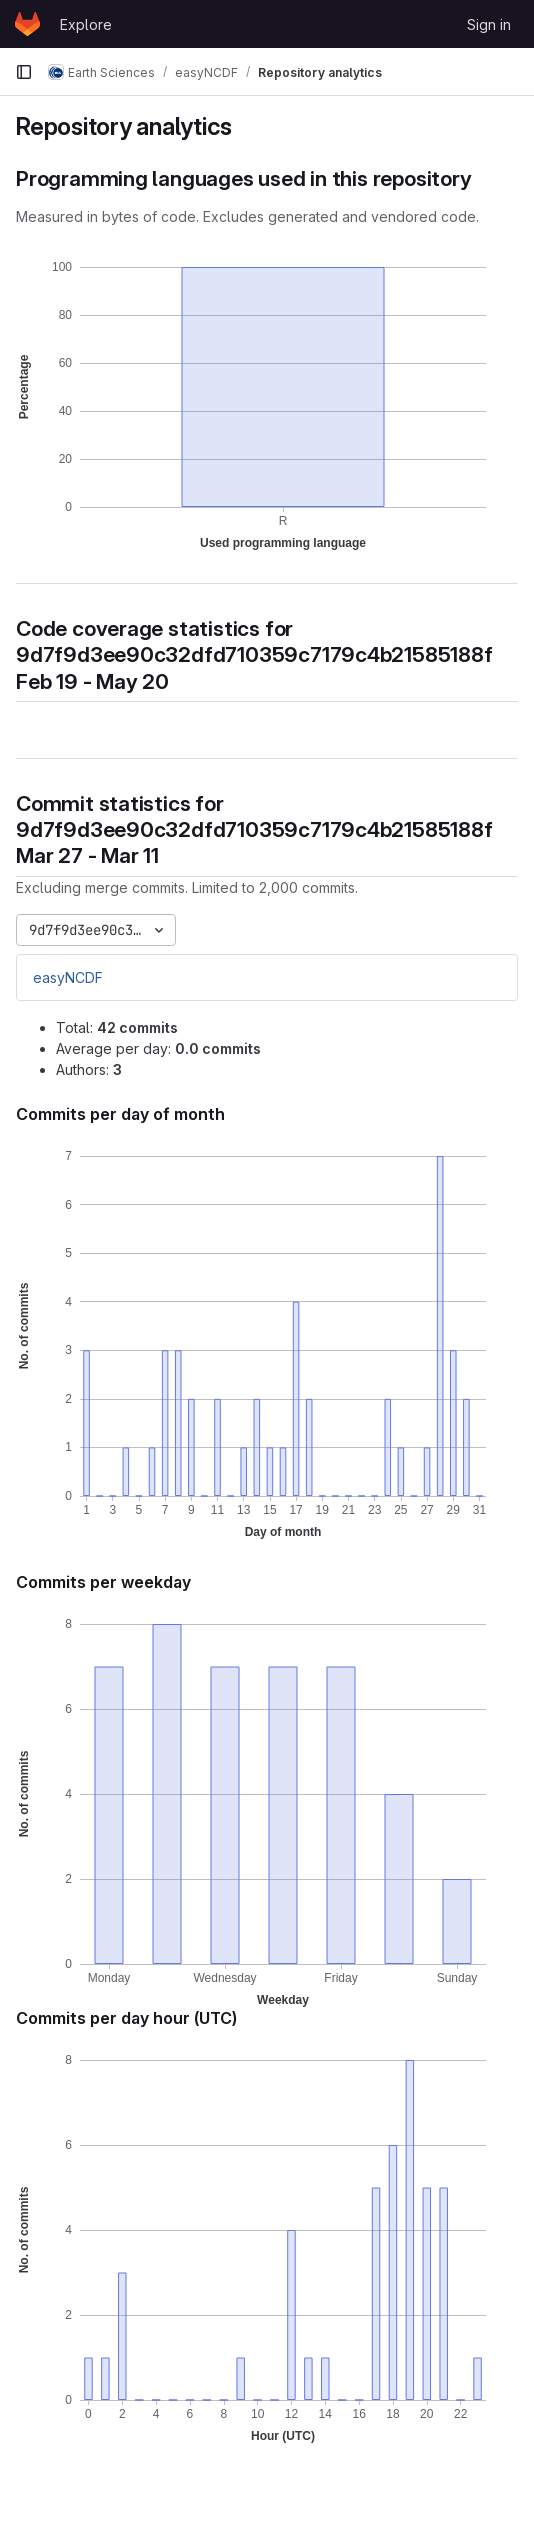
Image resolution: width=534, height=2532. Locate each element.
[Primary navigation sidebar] (24, 72)
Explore (86, 24)
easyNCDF (68, 977)
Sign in (489, 24)
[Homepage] (27, 24)
